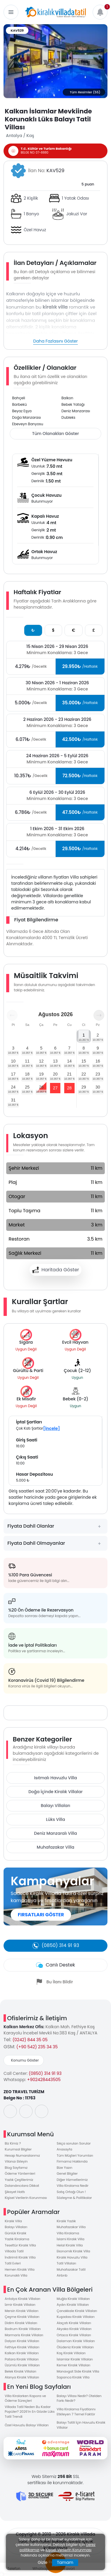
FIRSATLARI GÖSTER (41, 1914)
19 (41, 1074)
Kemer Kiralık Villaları (73, 2365)
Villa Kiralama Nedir (73, 2185)
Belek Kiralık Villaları (20, 2371)
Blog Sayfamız (16, 2167)
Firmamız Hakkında (72, 2161)
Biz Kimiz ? (13, 2143)
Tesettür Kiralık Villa (20, 2245)
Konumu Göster (25, 2060)
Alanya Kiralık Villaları (22, 2377)
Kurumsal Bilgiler (18, 2149)
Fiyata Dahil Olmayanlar (36, 1543)
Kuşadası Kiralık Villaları (76, 2316)
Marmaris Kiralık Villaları (24, 2335)
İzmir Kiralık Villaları (20, 2304)
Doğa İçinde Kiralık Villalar (55, 1792)
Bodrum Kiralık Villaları (23, 2328)
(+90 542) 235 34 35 (37, 2047)
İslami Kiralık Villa (70, 2239)
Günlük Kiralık (15, 2233)
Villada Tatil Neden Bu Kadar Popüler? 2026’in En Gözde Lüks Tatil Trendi (29, 2411)
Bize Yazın (65, 2167)
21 (69, 1074)
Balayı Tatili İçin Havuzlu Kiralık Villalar (81, 2425)
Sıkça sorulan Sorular (74, 2143)
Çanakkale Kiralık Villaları (77, 2310)
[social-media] (10, 2111)
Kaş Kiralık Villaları (71, 2353)
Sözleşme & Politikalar (74, 2197)
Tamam (65, 2562)
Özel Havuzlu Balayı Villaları (27, 2425)
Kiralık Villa (13, 2221)
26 (41, 1087)
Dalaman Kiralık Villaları (76, 2341)
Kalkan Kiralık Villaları (22, 2353)
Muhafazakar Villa (55, 1847)
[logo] (55, 12)
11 (27, 1061)
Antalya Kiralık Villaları (22, 2298)
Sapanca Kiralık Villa (73, 2377)
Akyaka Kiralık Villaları (74, 2328)
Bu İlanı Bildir (59, 1982)
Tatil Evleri (13, 2263)
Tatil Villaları (66, 2263)
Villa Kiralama (68, 2233)
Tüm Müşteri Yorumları (75, 2155)
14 (69, 1061)
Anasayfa (64, 2149)
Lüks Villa (55, 1819)
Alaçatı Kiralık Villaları (74, 2323)
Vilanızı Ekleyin (16, 2161)
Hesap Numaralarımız (22, 2155)
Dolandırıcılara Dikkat (22, 2185)
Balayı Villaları (55, 1805)
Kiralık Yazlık (66, 2221)
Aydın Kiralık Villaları (73, 2304)
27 (55, 1088)
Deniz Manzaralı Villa (55, 1833)
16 (97, 1061)
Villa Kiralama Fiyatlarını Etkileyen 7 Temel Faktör (76, 2412)
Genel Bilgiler (67, 2173)
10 (13, 1061)
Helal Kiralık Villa (70, 2245)
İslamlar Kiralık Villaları (75, 2359)
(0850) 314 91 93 (45, 2073)
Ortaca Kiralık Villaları (74, 2335)
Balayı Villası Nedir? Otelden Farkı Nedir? (79, 2398)
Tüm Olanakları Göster (55, 433)
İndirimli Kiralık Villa (20, 2257)
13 (55, 1061)
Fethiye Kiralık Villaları (22, 2347)
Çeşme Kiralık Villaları (22, 2316)
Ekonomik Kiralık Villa (73, 2251)
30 (97, 1087)
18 (27, 1074)
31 (13, 1100)
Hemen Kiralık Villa (19, 2269)
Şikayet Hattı (15, 2191)
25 (27, 1087)
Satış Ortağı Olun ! (71, 2191)
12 (41, 1061)
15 (83, 1061)
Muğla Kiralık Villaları (73, 2298)
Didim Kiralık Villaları (21, 2323)
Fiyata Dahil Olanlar (30, 1526)
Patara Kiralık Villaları (22, 2359)
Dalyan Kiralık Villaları (22, 2341)
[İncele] (51, 1428)
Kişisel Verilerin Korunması (26, 2197)
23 (97, 1074)
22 (83, 1074)
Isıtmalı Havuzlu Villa (55, 1778)
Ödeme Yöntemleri (20, 2173)
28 (69, 1088)
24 (13, 1087)
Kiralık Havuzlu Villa (72, 2257)
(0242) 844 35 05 (30, 2040)
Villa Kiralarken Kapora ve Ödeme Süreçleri (25, 2398)
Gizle (42, 2562)
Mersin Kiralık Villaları (21, 2310)
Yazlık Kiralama (17, 2239)
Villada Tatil (14, 2251)
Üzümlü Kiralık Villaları (22, 2365)
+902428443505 (44, 2080)
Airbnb (62, 2275)
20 (55, 1074)
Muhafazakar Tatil (71, 2269)
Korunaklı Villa (16, 2275)
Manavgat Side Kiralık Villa (78, 2371)
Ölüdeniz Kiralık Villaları (75, 2347)
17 (13, 1074)
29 (83, 1087)
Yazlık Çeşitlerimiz (19, 2179)
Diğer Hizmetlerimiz (72, 2179)
